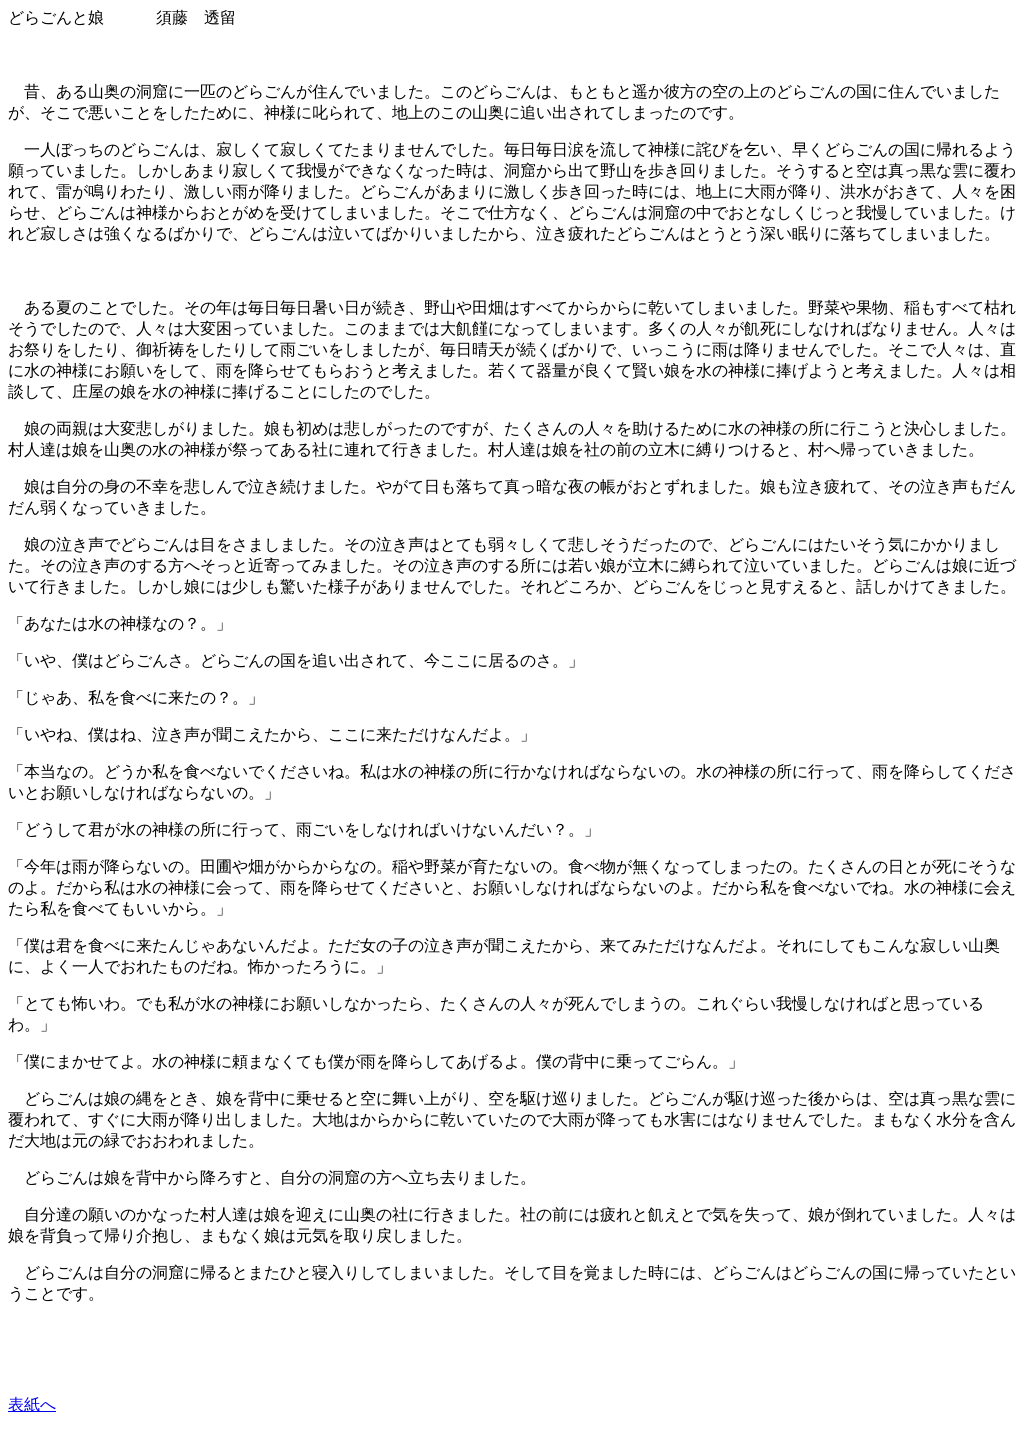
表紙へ (32, 1404)
